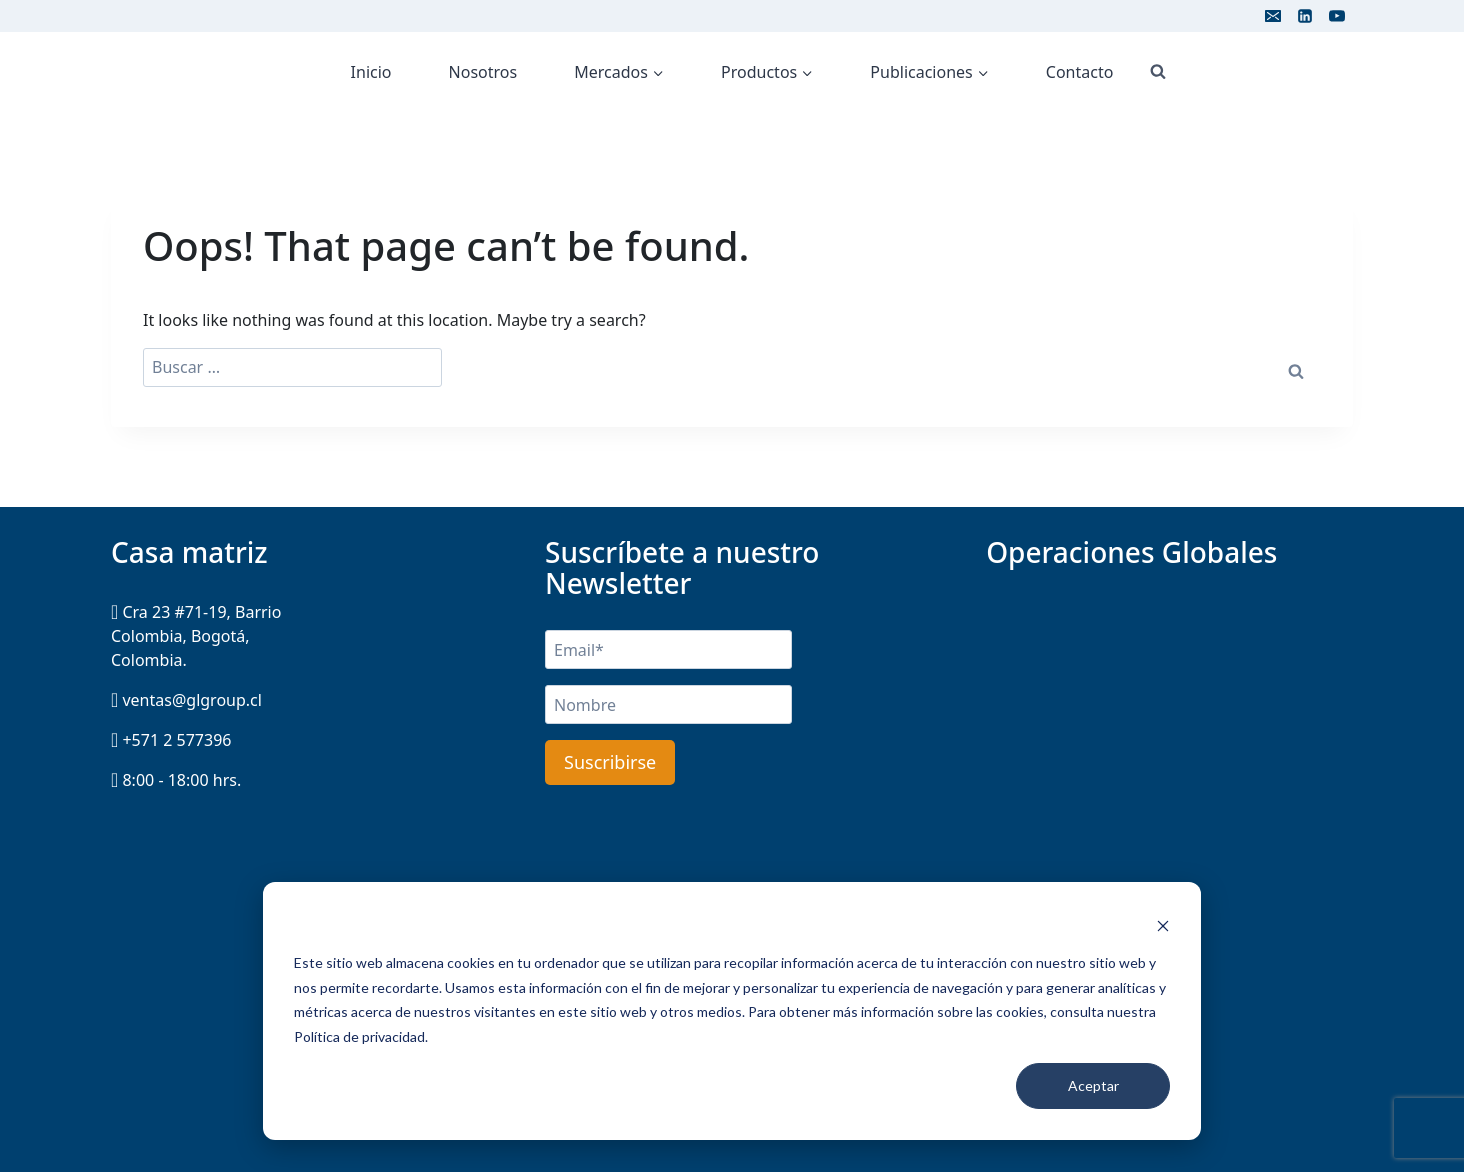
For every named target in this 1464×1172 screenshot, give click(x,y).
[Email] (1273, 16)
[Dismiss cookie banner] (1163, 925)
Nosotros (483, 72)
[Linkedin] (1305, 16)
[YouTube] (1337, 16)
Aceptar (1093, 1085)
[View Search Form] (1158, 72)
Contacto (1080, 72)
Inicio (371, 72)
